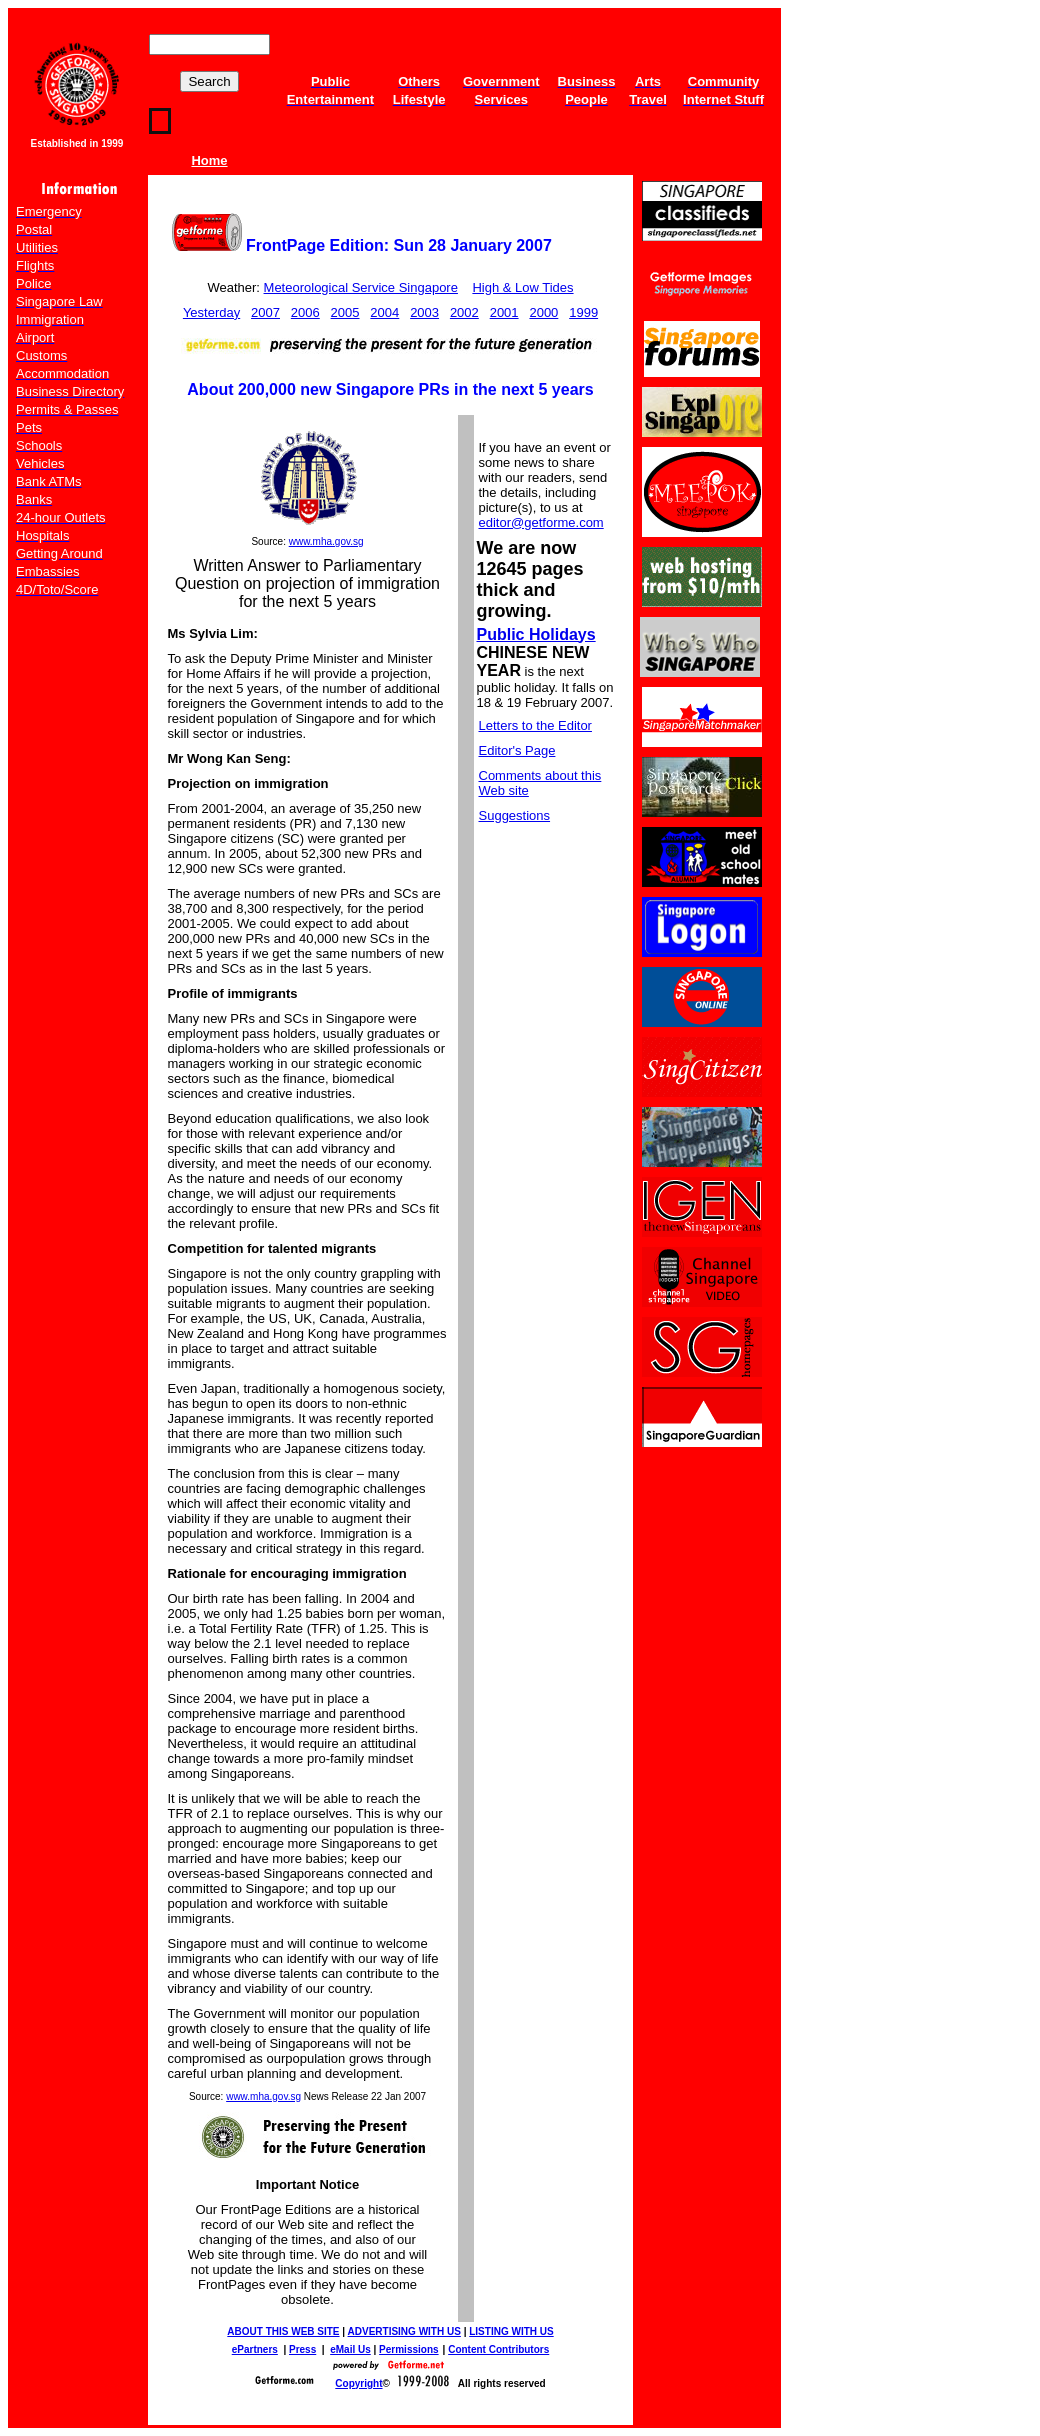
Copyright (358, 2383)
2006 (305, 312)
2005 (345, 312)
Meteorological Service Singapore (361, 287)
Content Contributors (498, 2349)
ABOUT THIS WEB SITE (283, 2331)
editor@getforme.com (541, 522)
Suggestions (515, 815)
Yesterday (211, 312)
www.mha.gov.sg (326, 541)
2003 (424, 312)
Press (302, 2349)
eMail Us (350, 2349)
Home (209, 160)
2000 (543, 312)
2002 (464, 312)
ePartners (255, 2349)
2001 (504, 312)
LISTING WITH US (511, 2331)
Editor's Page (517, 750)
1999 (583, 312)
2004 (384, 312)
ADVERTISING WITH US (404, 2331)
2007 (265, 312)
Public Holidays (536, 634)
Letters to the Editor (535, 725)
